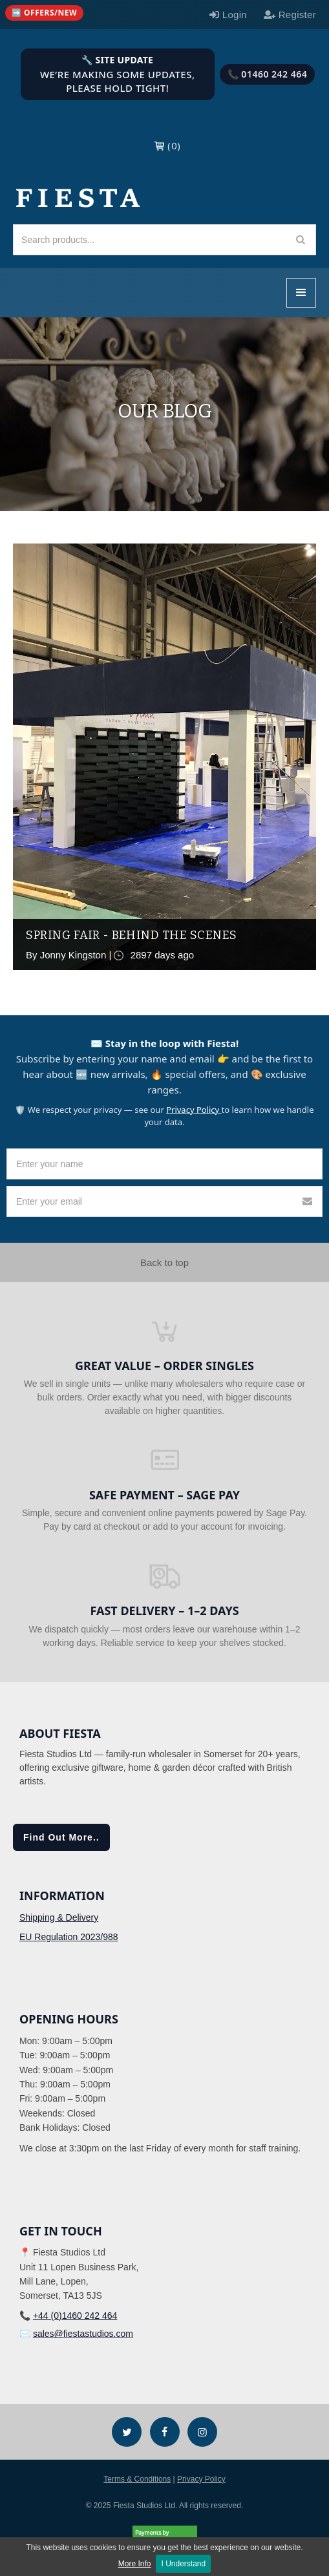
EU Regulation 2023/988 (68, 1937)
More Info (134, 2563)
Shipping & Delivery (58, 1917)
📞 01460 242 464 (268, 74)
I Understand (183, 2563)
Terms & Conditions (137, 2479)
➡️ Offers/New (44, 12)
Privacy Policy (193, 1109)
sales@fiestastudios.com (83, 2333)
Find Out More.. (61, 1837)
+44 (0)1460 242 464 (75, 2315)
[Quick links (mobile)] (44, 13)
